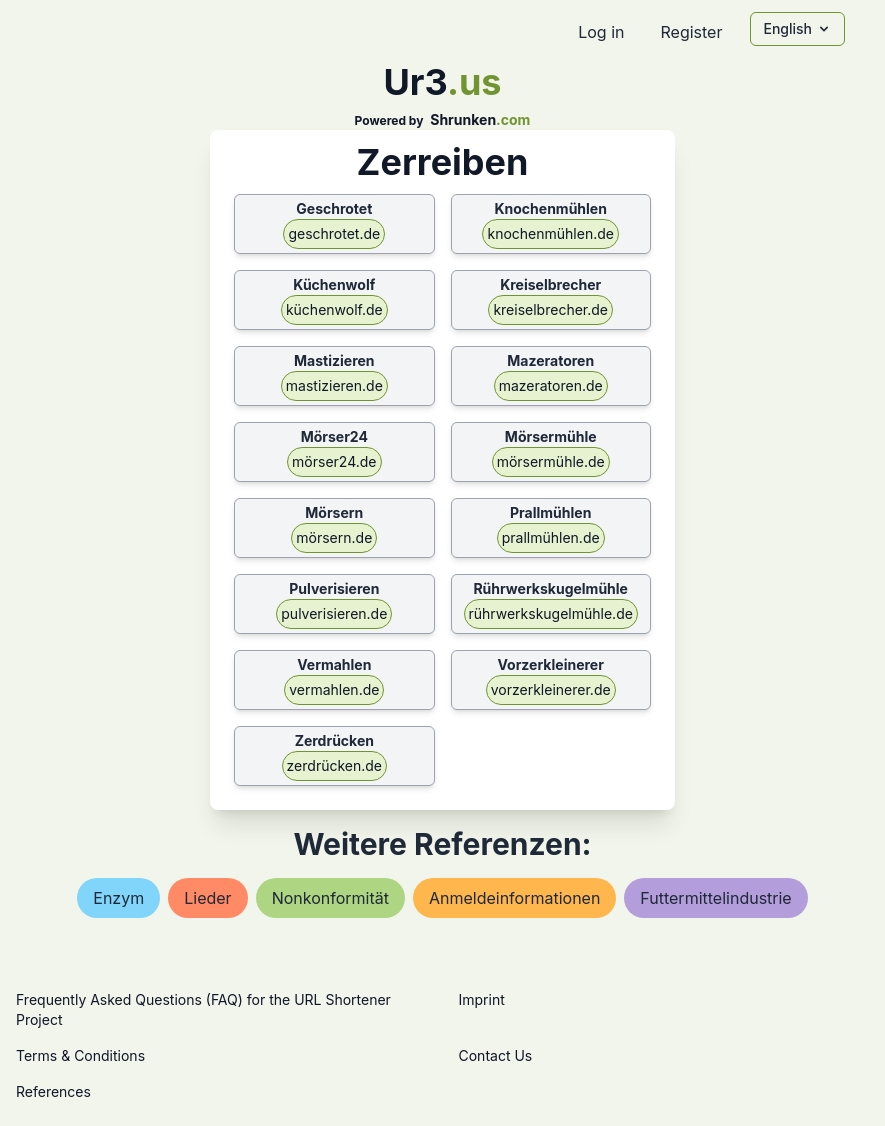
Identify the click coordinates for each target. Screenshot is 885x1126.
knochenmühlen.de (550, 233)
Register (691, 32)
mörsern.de (334, 537)
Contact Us (496, 1055)
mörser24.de (334, 461)
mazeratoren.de (551, 385)
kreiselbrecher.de (550, 309)
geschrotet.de (334, 233)
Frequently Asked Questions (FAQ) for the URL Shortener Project (203, 1009)
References (53, 1091)
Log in (601, 32)
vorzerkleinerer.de (551, 689)
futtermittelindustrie (715, 898)
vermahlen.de (334, 689)
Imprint (482, 999)
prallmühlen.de (551, 537)
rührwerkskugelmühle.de (551, 613)
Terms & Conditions (80, 1055)
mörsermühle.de (551, 461)
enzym (118, 898)
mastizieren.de (334, 385)
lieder (207, 898)
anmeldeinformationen (514, 898)
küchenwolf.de (334, 309)
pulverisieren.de (334, 613)
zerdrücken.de (334, 765)
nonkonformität (330, 898)
